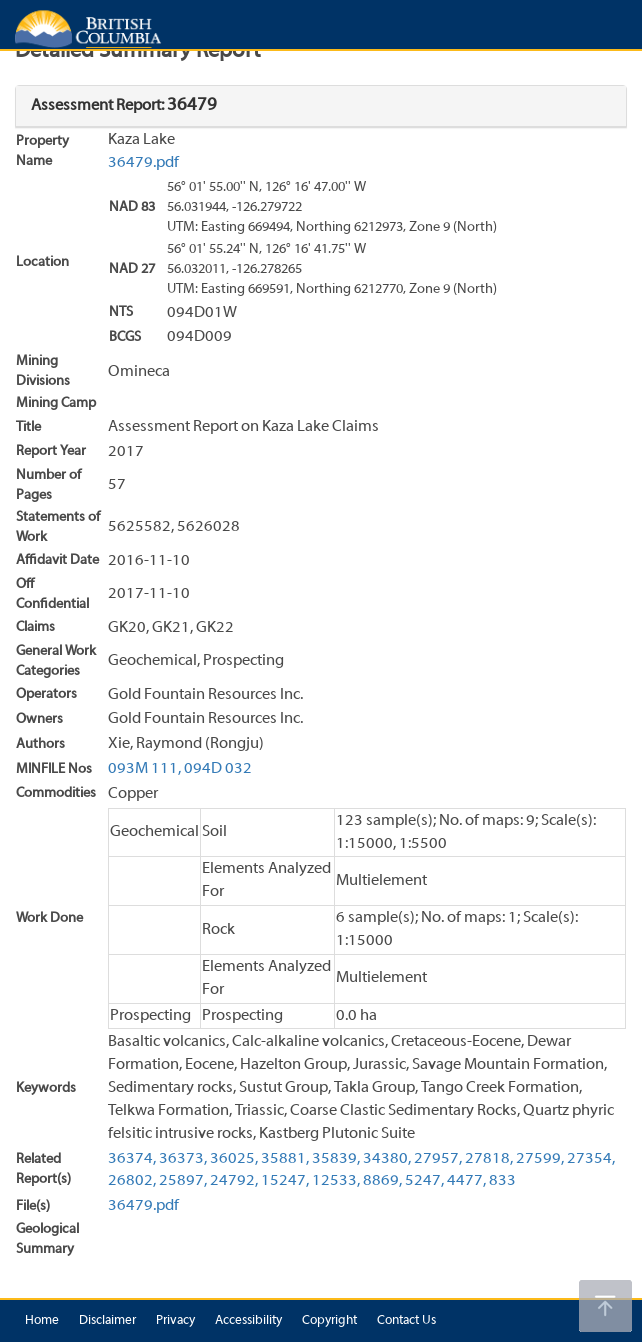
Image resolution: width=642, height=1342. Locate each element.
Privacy (175, 1321)
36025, (234, 1159)
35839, (336, 1159)
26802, (132, 1181)
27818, (489, 1159)
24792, (234, 1181)
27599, (540, 1159)
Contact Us (406, 1321)
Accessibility (248, 1321)
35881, (285, 1159)
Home (42, 1321)
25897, (183, 1181)
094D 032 (218, 769)
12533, (336, 1181)
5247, (424, 1181)
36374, (132, 1159)
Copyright (329, 1321)
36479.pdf (143, 163)
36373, (183, 1159)
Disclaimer (107, 1321)
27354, (591, 1159)
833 (502, 1181)
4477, (466, 1181)
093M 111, (144, 769)
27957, (438, 1159)
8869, (382, 1181)
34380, (387, 1159)
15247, (285, 1181)
